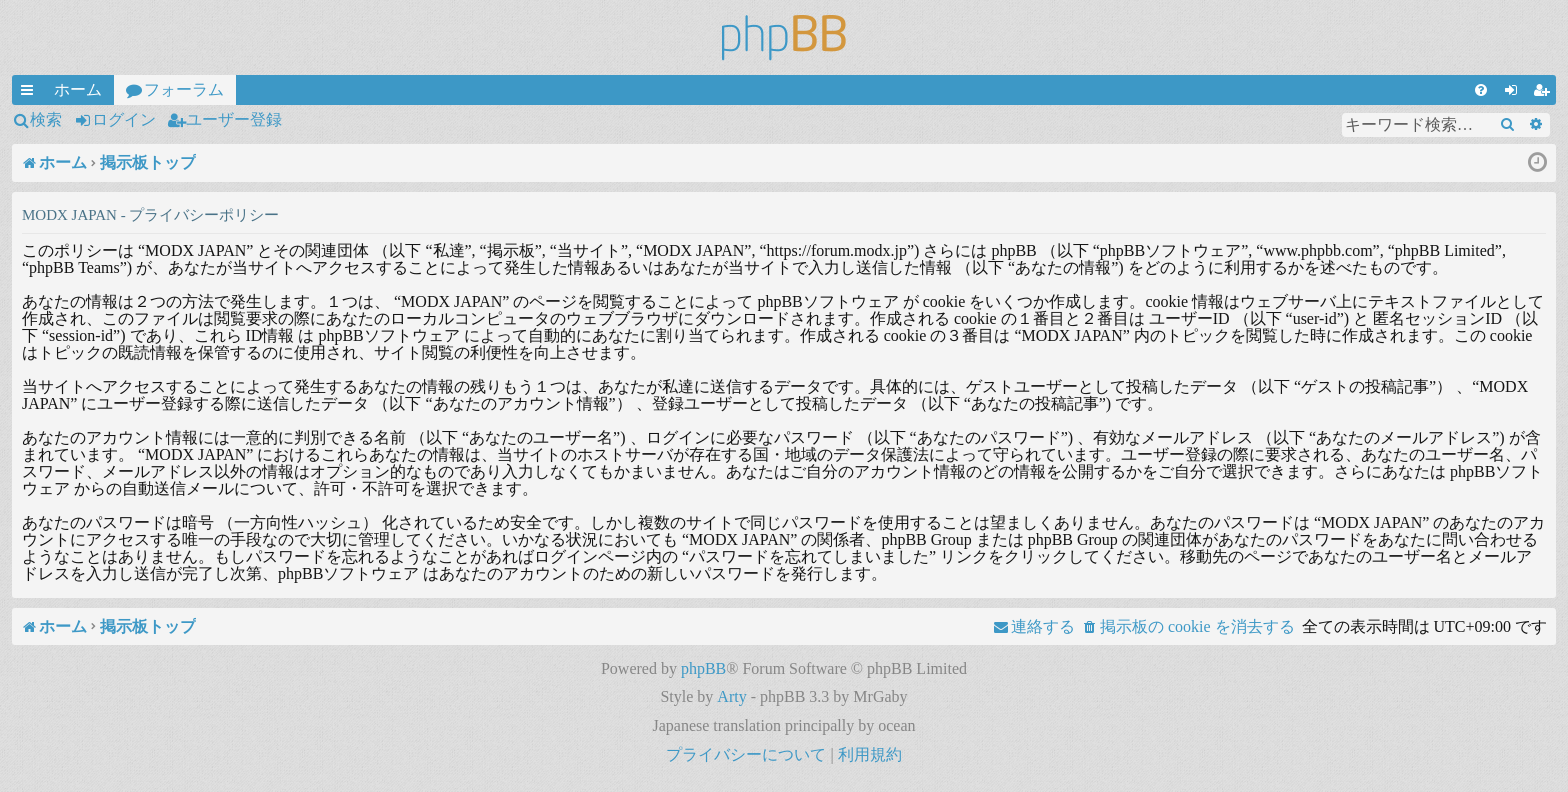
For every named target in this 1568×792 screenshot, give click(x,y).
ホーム (78, 89)
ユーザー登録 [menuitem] (1545, 93)
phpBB (703, 668)
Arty (731, 696)
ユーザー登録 (234, 119)
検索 (46, 119)
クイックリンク (31, 93)
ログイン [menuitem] (1515, 93)
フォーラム (184, 89)
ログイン (124, 119)
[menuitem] (1481, 90)
